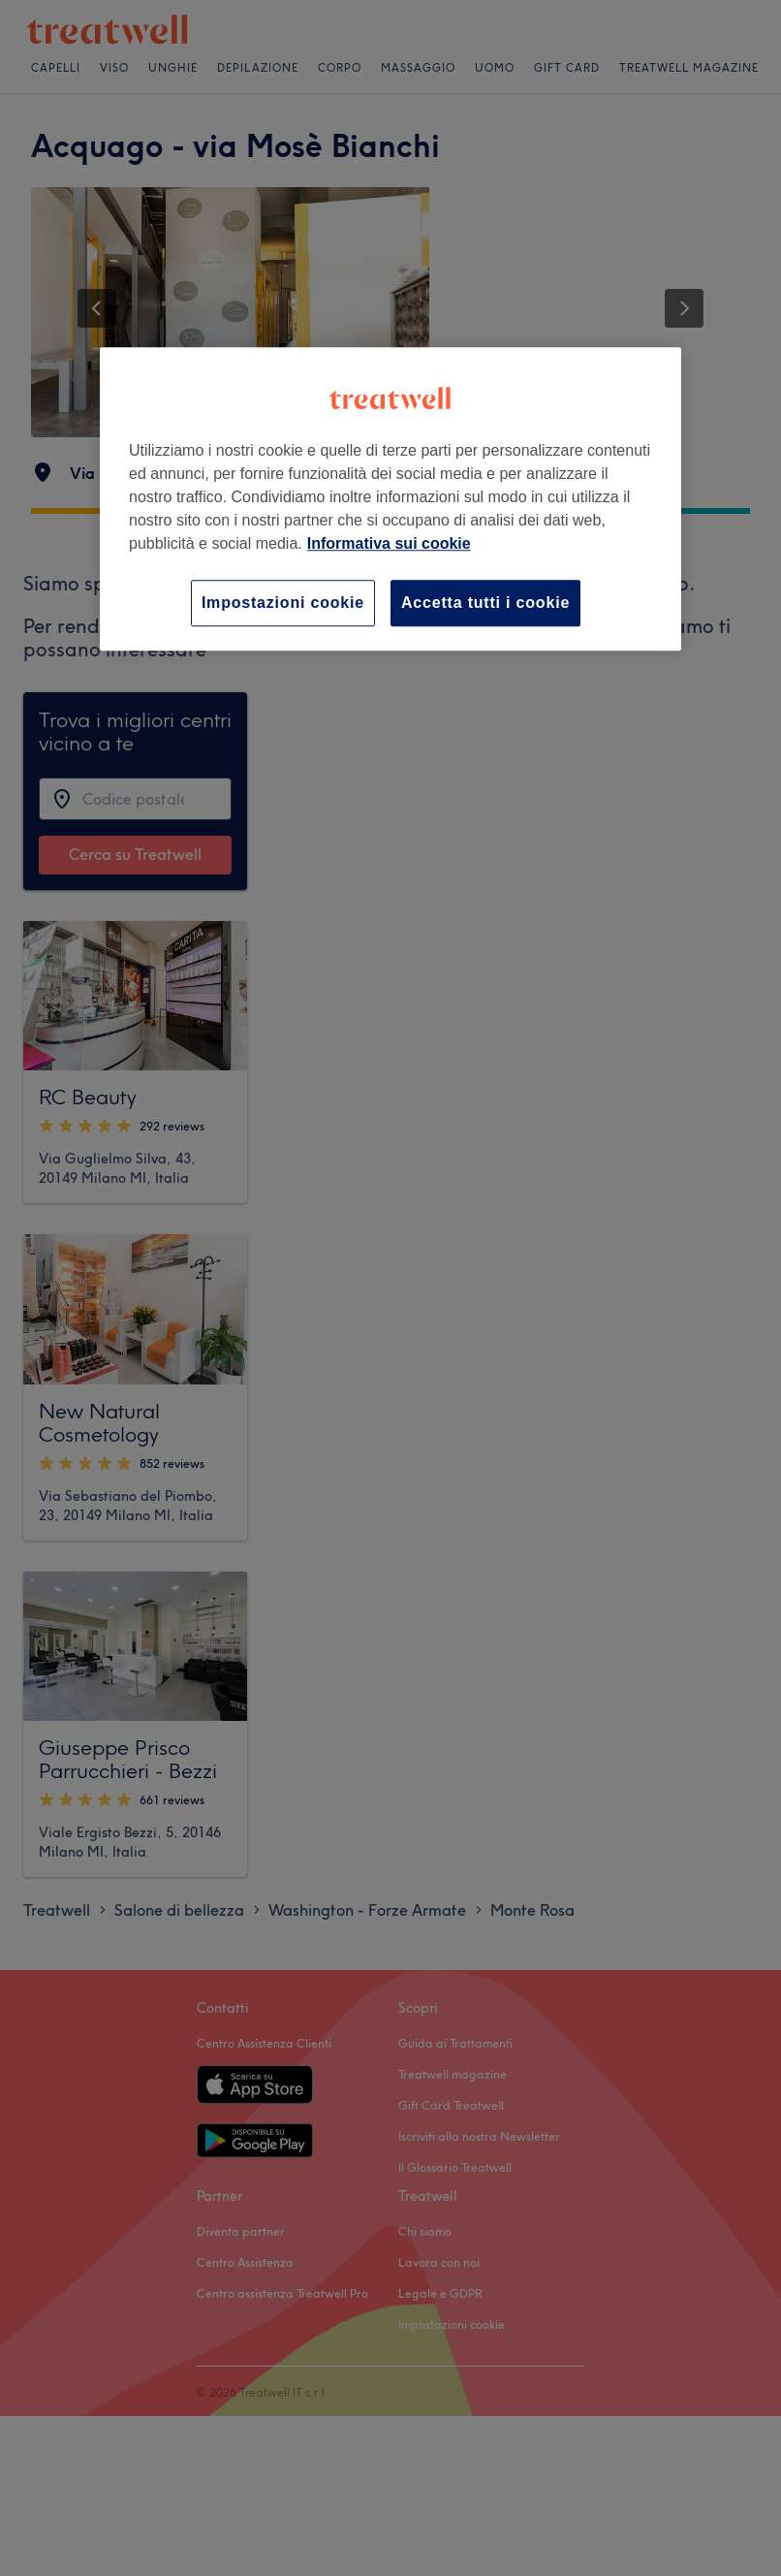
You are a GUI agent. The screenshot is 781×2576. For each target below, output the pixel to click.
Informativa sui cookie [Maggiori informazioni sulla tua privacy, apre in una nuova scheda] (389, 543)
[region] (390, 499)
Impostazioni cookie (283, 602)
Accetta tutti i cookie (485, 602)
